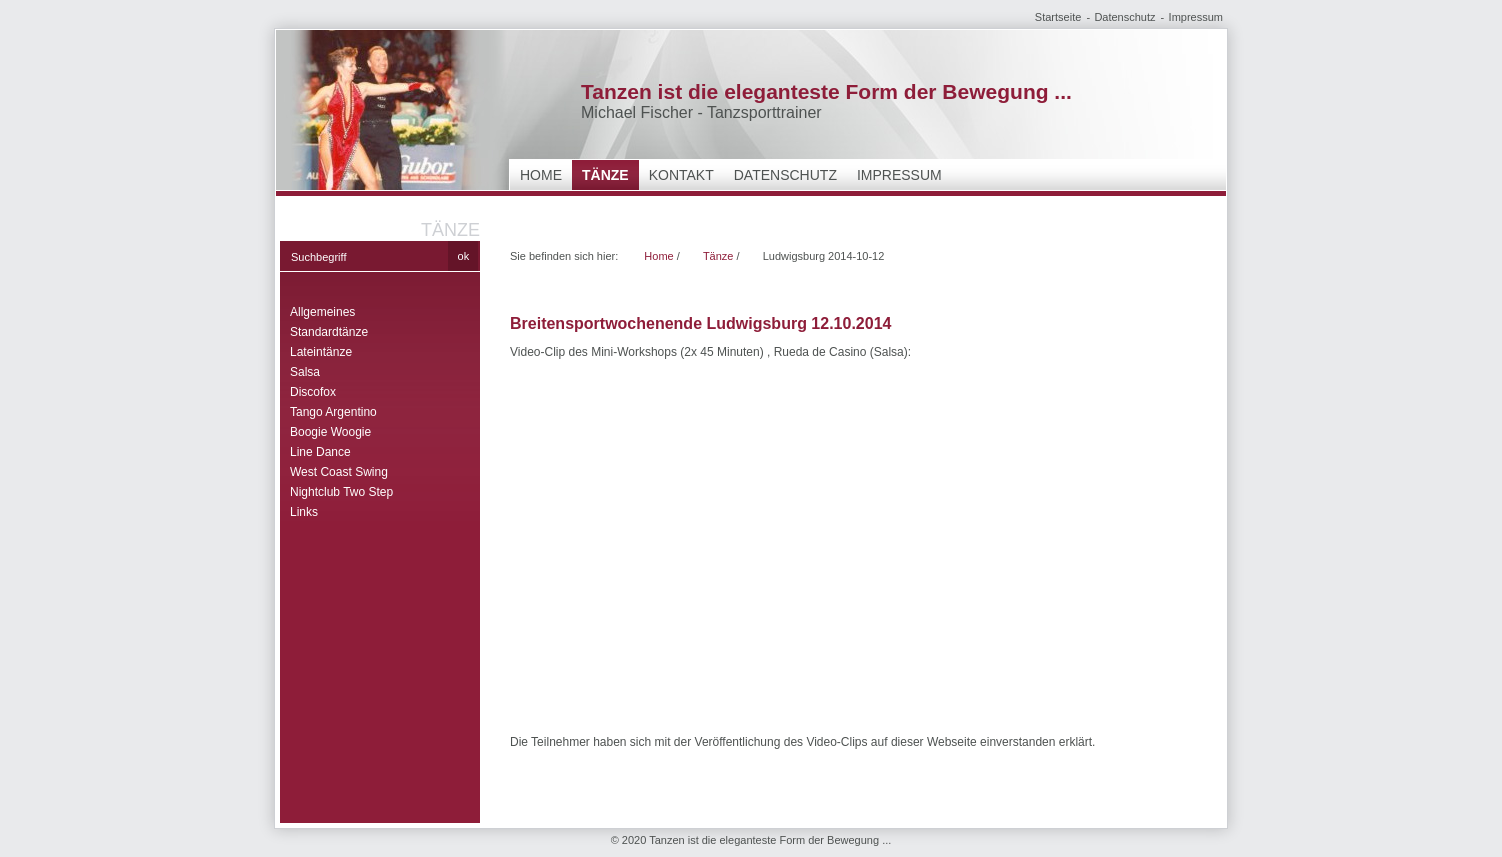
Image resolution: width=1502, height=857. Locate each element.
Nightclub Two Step (341, 492)
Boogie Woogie (330, 432)
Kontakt (681, 175)
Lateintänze (321, 352)
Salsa (305, 372)
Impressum (1196, 17)
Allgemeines (322, 312)
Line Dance (320, 452)
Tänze (605, 175)
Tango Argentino (333, 412)
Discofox (313, 392)
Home (541, 175)
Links (304, 512)
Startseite (1058, 17)
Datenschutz (1124, 17)
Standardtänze (329, 332)
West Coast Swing (339, 472)
